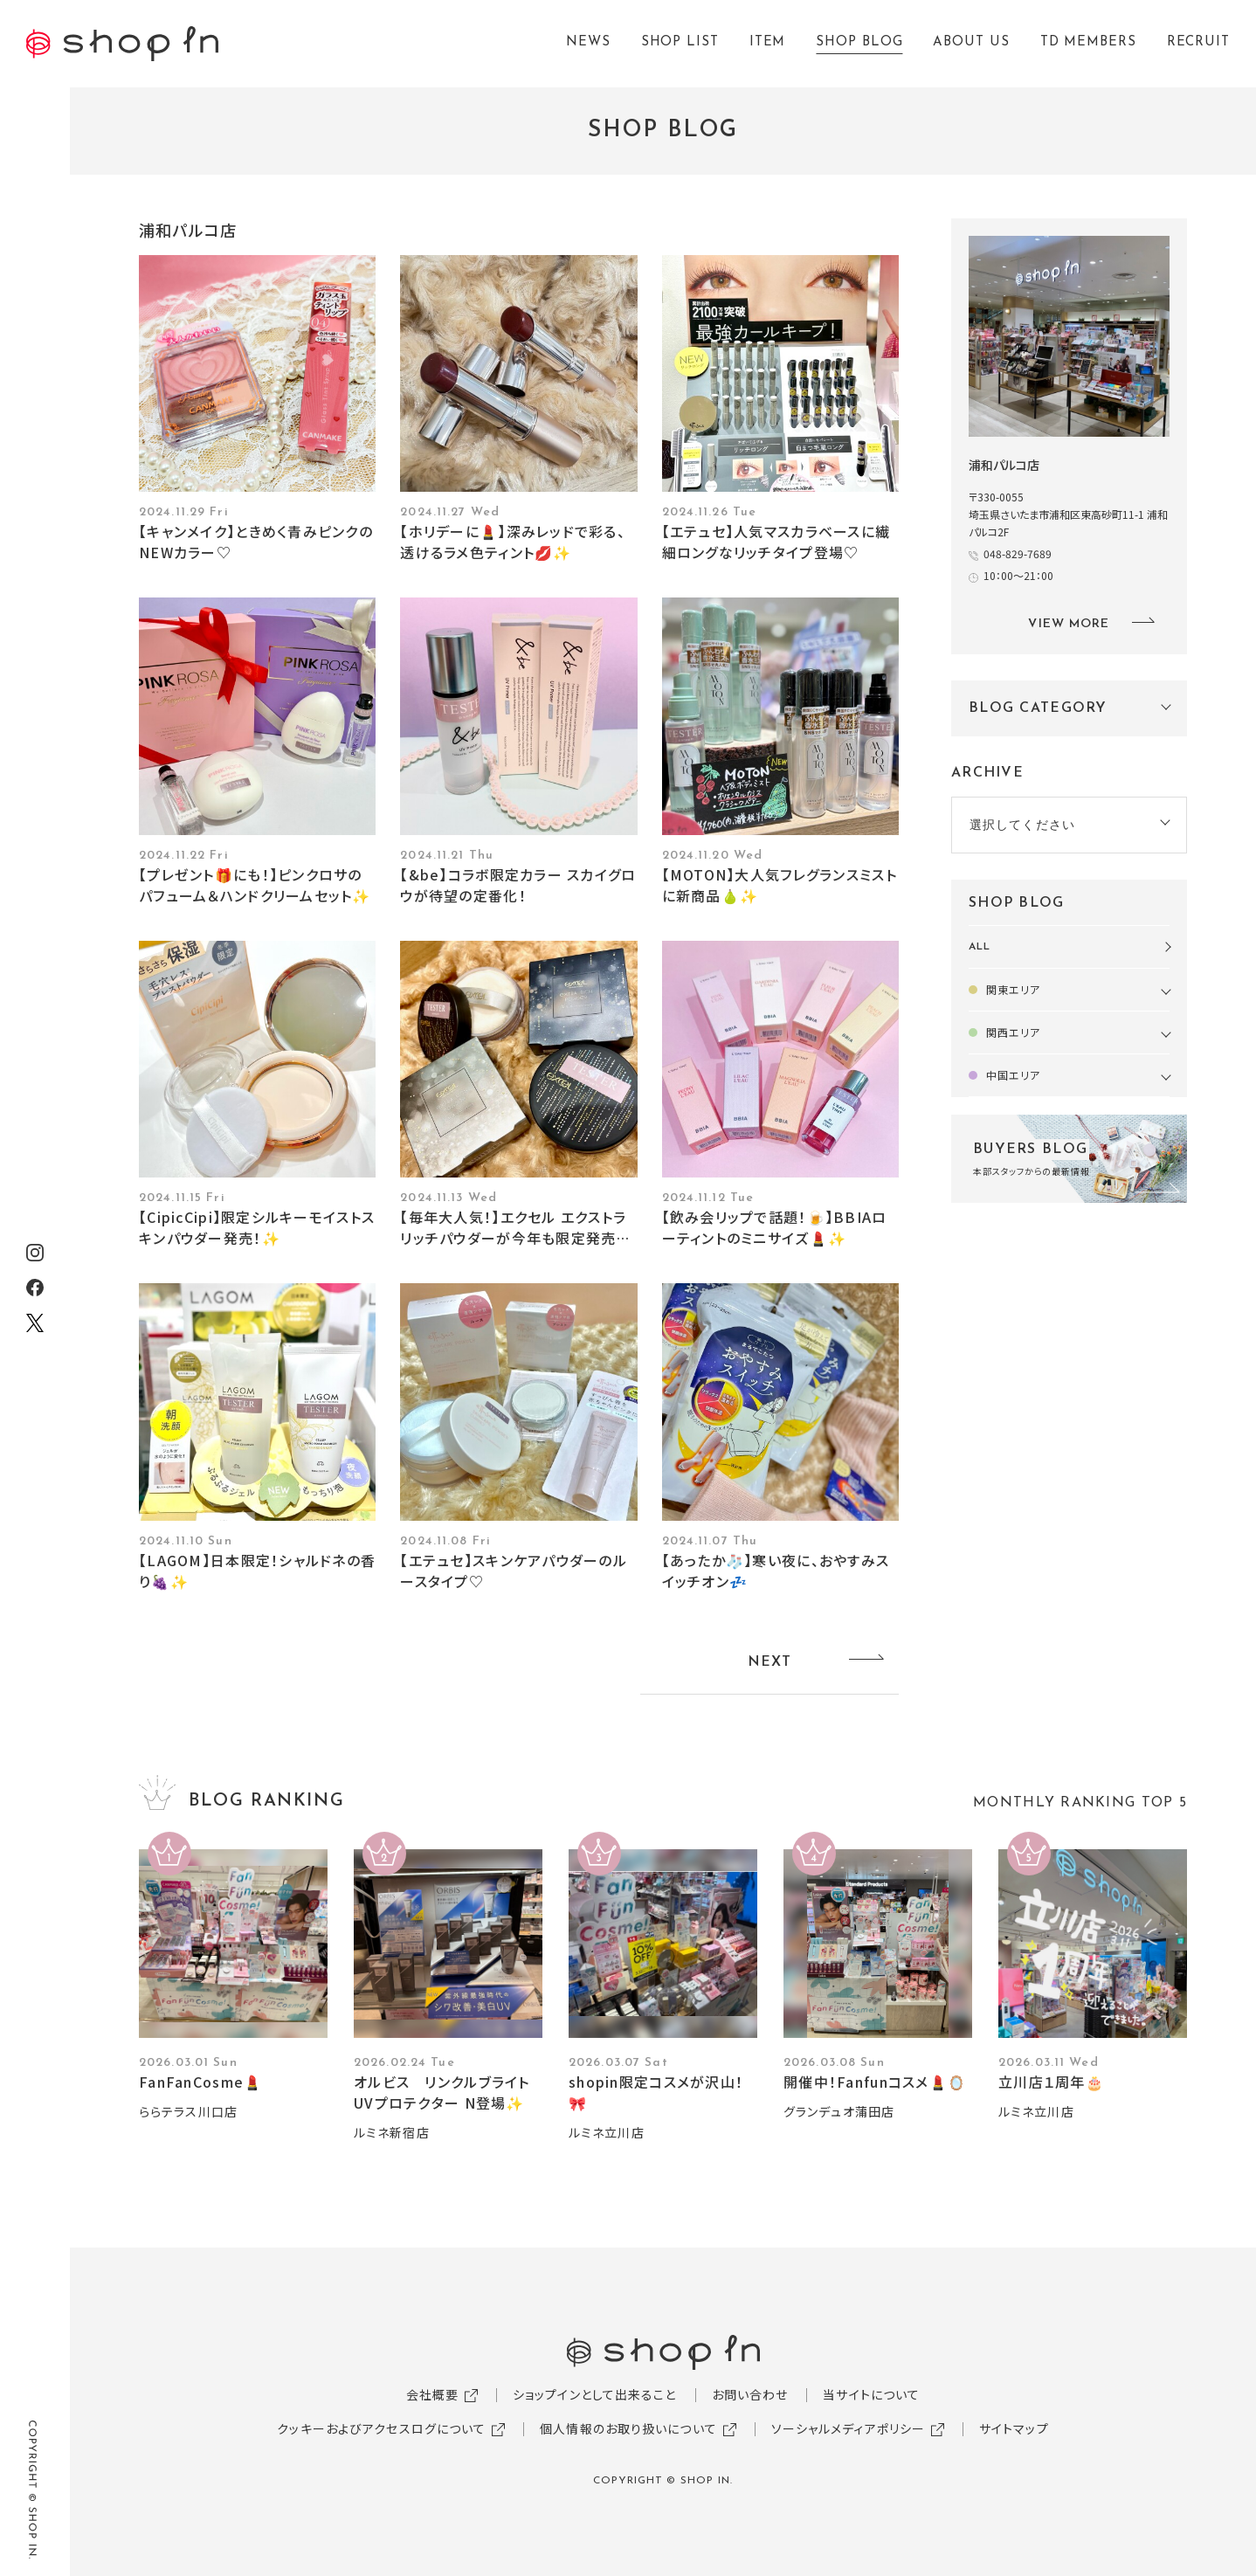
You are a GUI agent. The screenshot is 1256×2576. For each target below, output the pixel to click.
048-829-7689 (1017, 553)
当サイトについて (871, 2394)
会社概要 (432, 2394)
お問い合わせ (750, 2394)
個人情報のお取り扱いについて (628, 2428)
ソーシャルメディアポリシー (848, 2428)
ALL (979, 947)
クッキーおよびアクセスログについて (381, 2428)
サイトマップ (1014, 2428)
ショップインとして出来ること (595, 2394)
